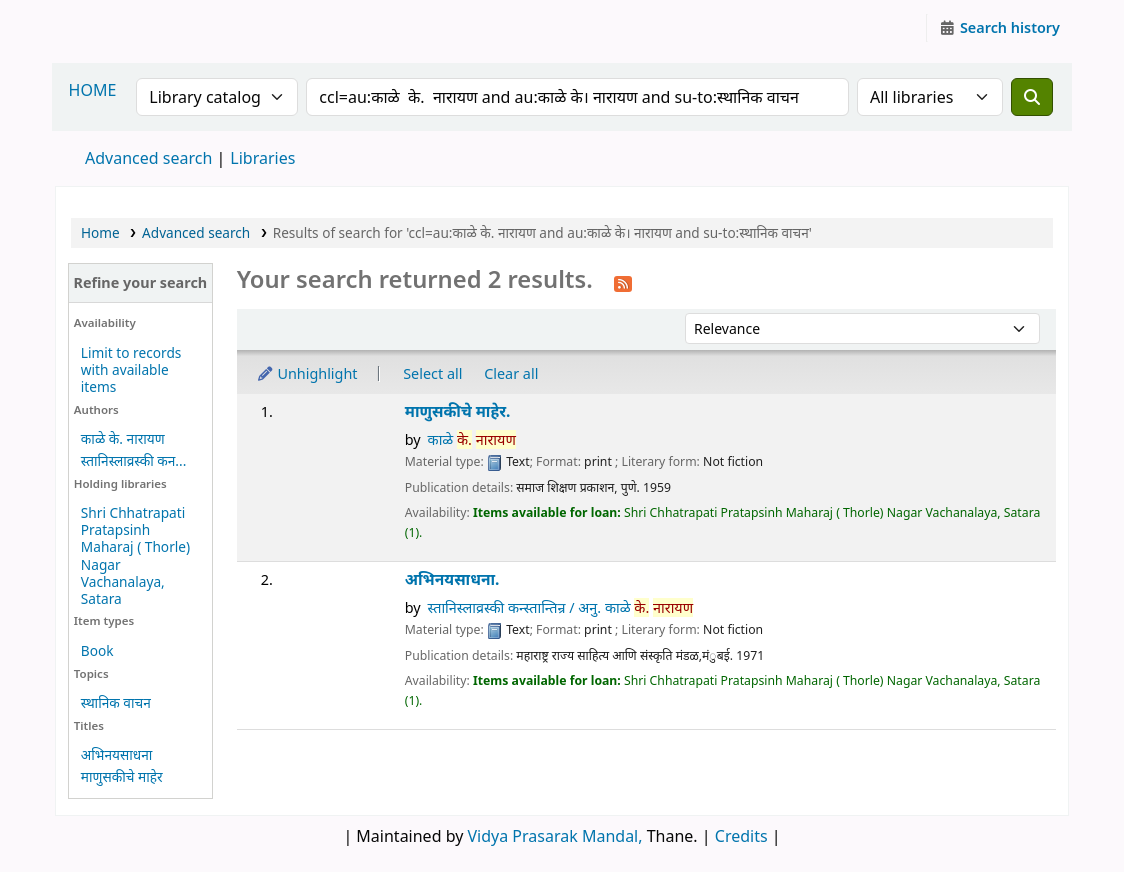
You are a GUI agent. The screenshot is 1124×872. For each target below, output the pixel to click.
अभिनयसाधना (116, 754)
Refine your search (140, 282)
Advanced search (148, 158)
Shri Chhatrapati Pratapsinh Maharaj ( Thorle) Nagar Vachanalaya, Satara (135, 555)
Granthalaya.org (106, 28)
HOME (93, 90)
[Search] (1032, 97)
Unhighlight (307, 373)
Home (100, 232)
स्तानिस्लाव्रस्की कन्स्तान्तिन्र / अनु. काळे (561, 607)
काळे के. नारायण (123, 438)
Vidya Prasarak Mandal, (555, 836)
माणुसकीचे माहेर (122, 776)
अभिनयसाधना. (452, 579)
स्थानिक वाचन (116, 702)
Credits (741, 836)
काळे (472, 439)
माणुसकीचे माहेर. (458, 411)
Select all (432, 373)
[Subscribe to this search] (623, 282)
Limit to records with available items (131, 369)
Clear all (511, 373)
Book (97, 650)
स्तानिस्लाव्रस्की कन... (134, 460)
